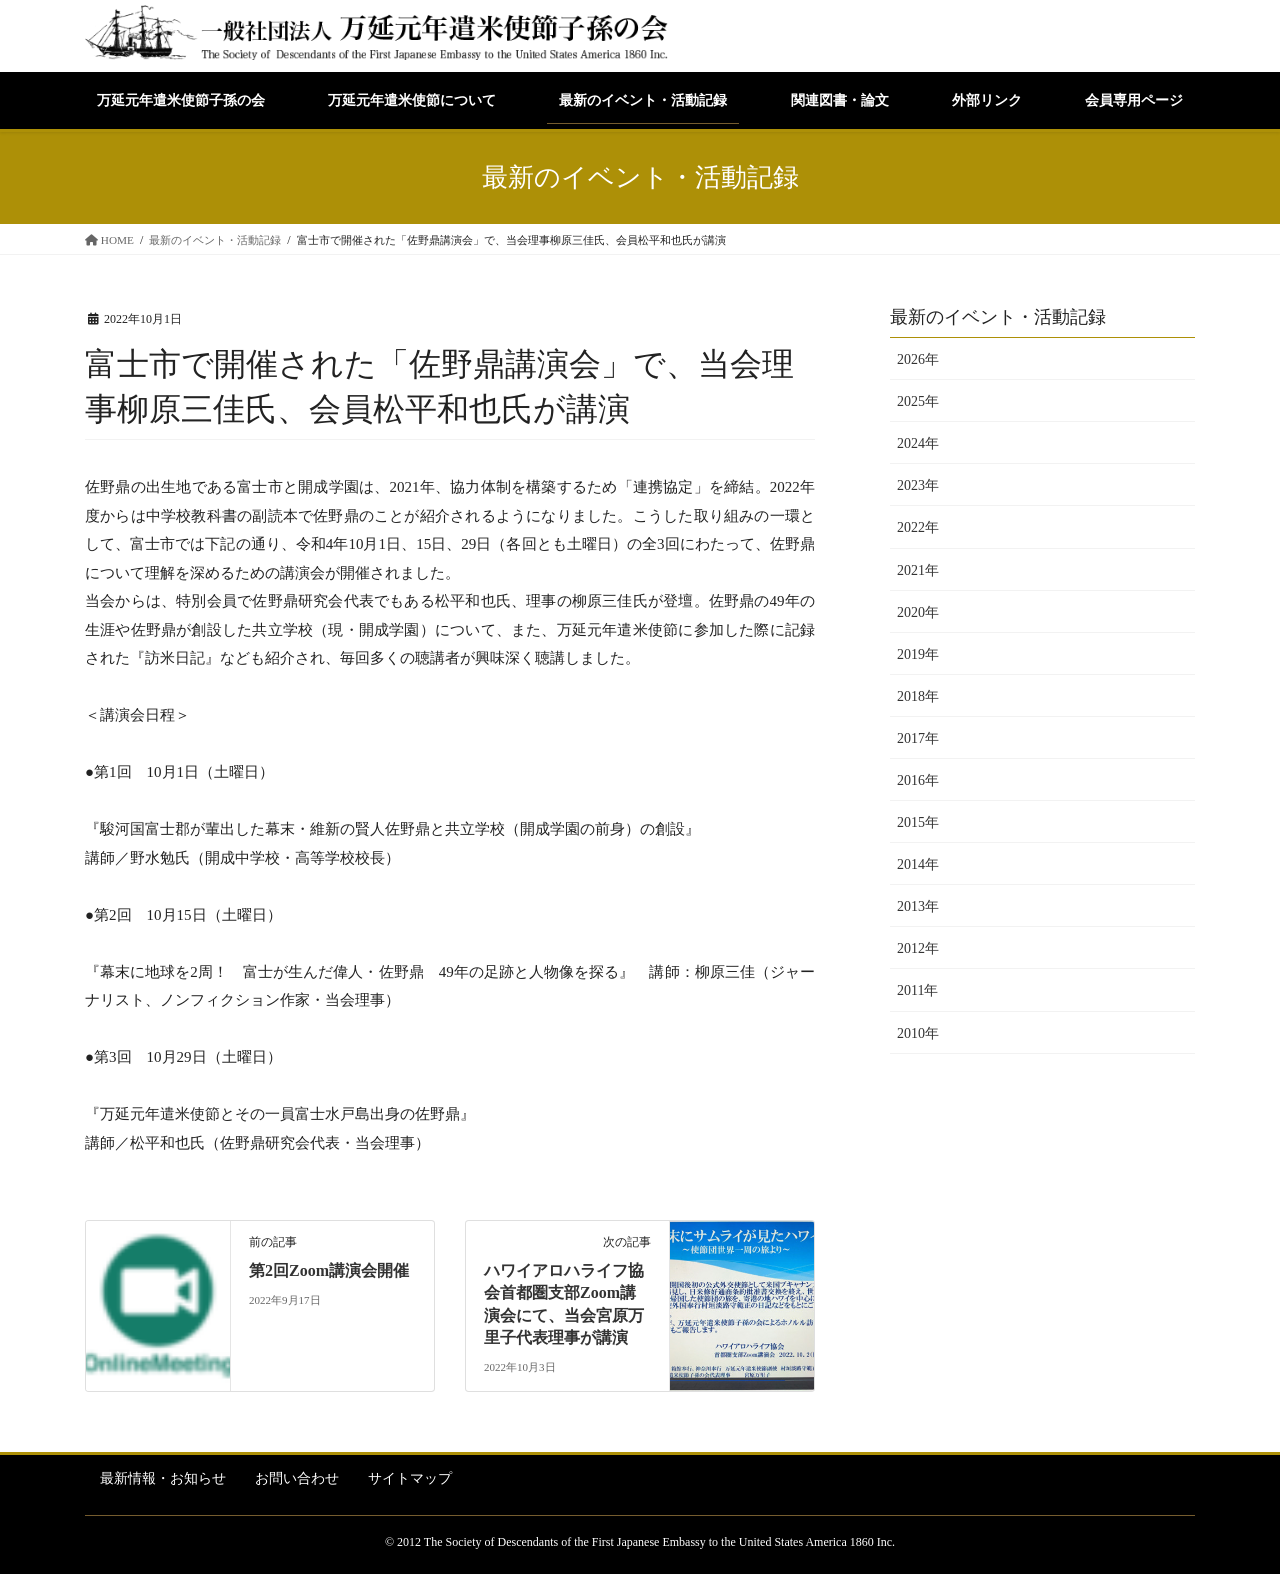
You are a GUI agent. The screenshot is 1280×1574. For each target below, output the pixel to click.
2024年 (918, 443)
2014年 (918, 864)
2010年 (918, 1033)
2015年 (918, 822)
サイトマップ (410, 1478)
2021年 (918, 570)
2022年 (918, 527)
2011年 (917, 990)
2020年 (918, 612)
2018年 (918, 696)
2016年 (918, 780)
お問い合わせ (297, 1478)
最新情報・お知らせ (163, 1478)
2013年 (918, 906)
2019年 (918, 654)
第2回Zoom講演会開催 (329, 1270)
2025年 (918, 401)
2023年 (918, 485)
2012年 (918, 948)
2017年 (918, 738)
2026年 (918, 359)
